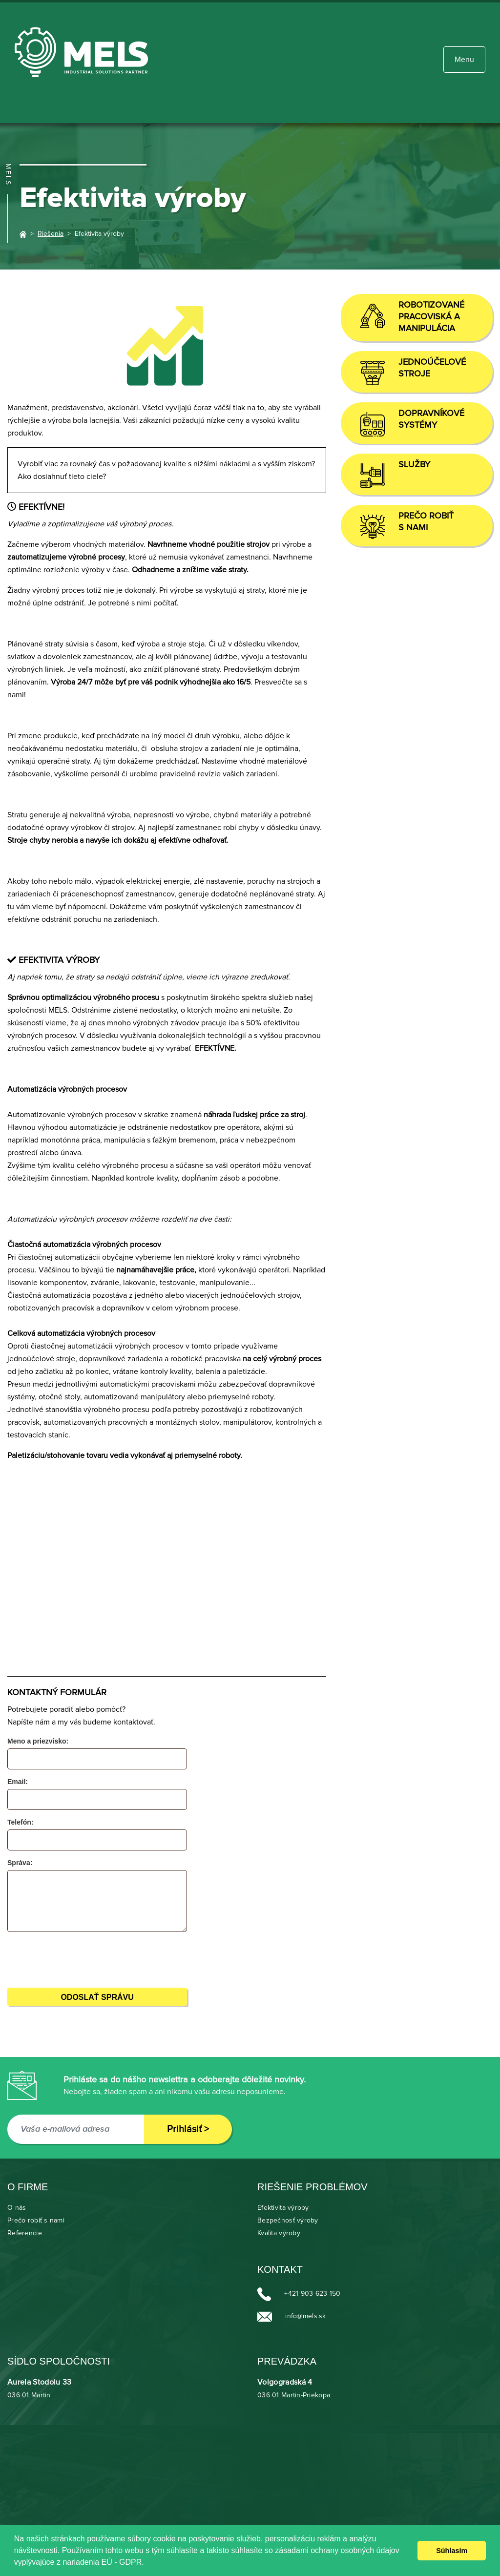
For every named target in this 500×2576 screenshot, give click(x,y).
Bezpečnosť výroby (287, 2220)
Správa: (19, 1863)
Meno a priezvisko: (37, 1741)
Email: (17, 1782)
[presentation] (74, 1958)
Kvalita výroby (278, 2233)
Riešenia (50, 233)
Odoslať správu (97, 1997)
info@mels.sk (305, 2316)
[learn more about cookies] (147, 2563)
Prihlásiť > (188, 2129)
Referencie (24, 2233)
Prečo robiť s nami (35, 2220)
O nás (16, 2207)
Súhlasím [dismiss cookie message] (451, 2551)
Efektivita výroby (283, 2207)
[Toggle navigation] (464, 59)
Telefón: (20, 1822)
